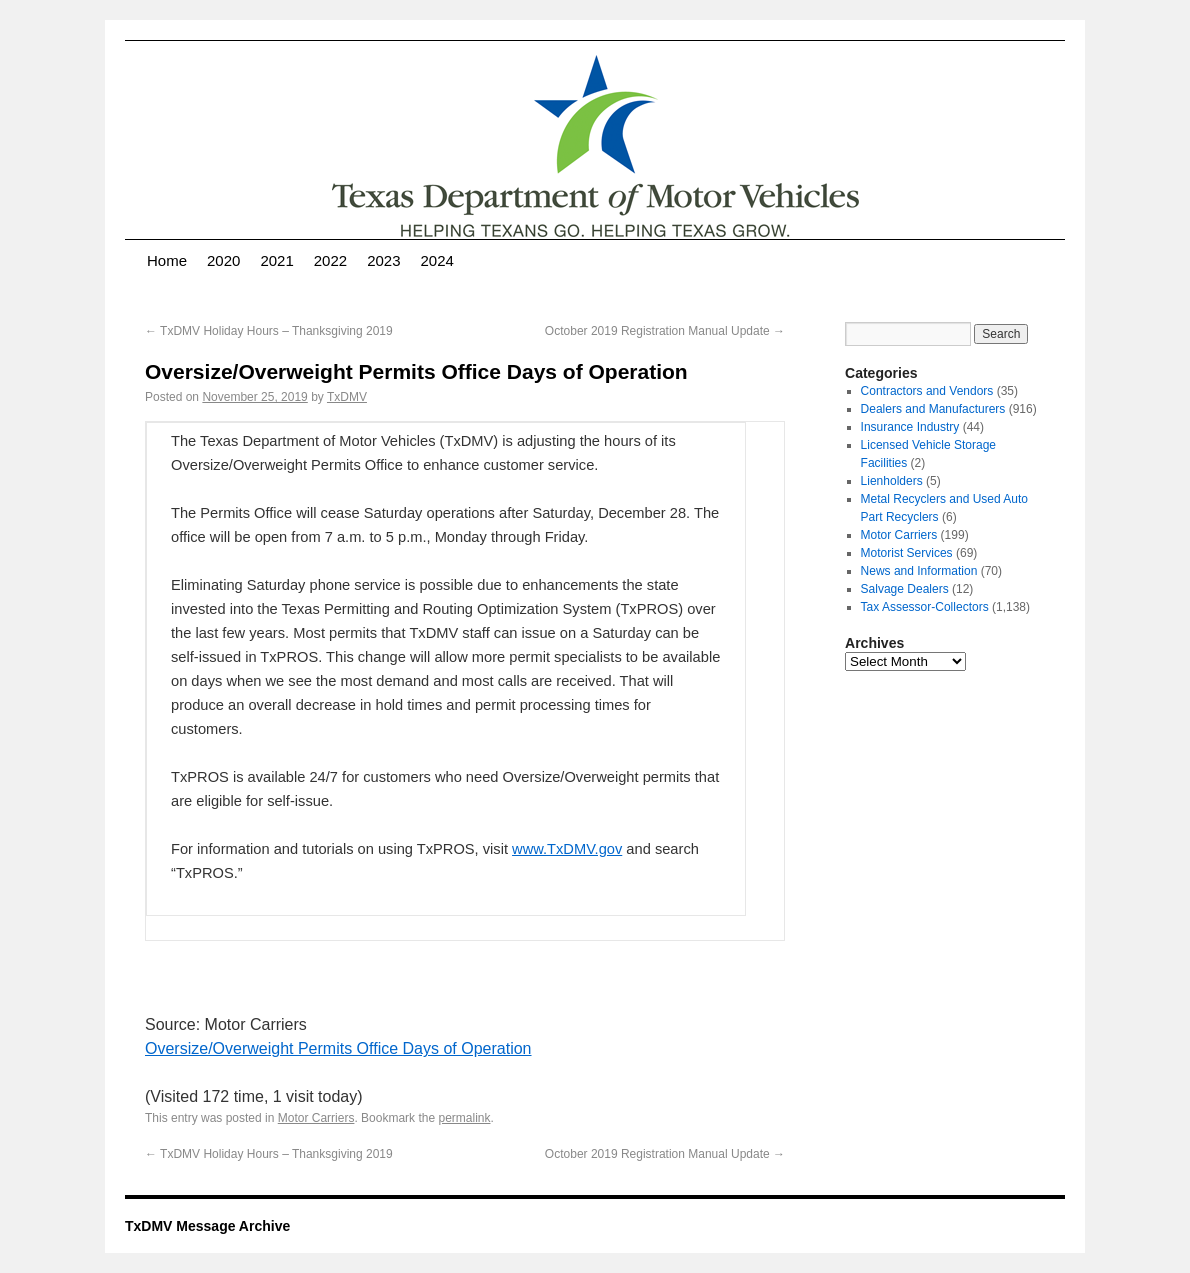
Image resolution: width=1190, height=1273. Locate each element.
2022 (330, 260)
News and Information (919, 571)
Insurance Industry (910, 427)
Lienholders (892, 481)
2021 (276, 260)
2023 (383, 260)
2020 (223, 260)
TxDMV (347, 397)
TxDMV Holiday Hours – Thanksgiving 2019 (269, 331)
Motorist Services (907, 553)
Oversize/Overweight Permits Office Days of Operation (338, 1048)
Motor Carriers (316, 1118)
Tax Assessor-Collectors (925, 607)
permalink (464, 1118)
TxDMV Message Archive (207, 1226)
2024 (437, 260)
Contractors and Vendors (927, 391)
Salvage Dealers (905, 589)
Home (167, 260)
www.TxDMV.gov (567, 849)
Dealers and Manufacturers (933, 409)
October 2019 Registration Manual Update (665, 331)
